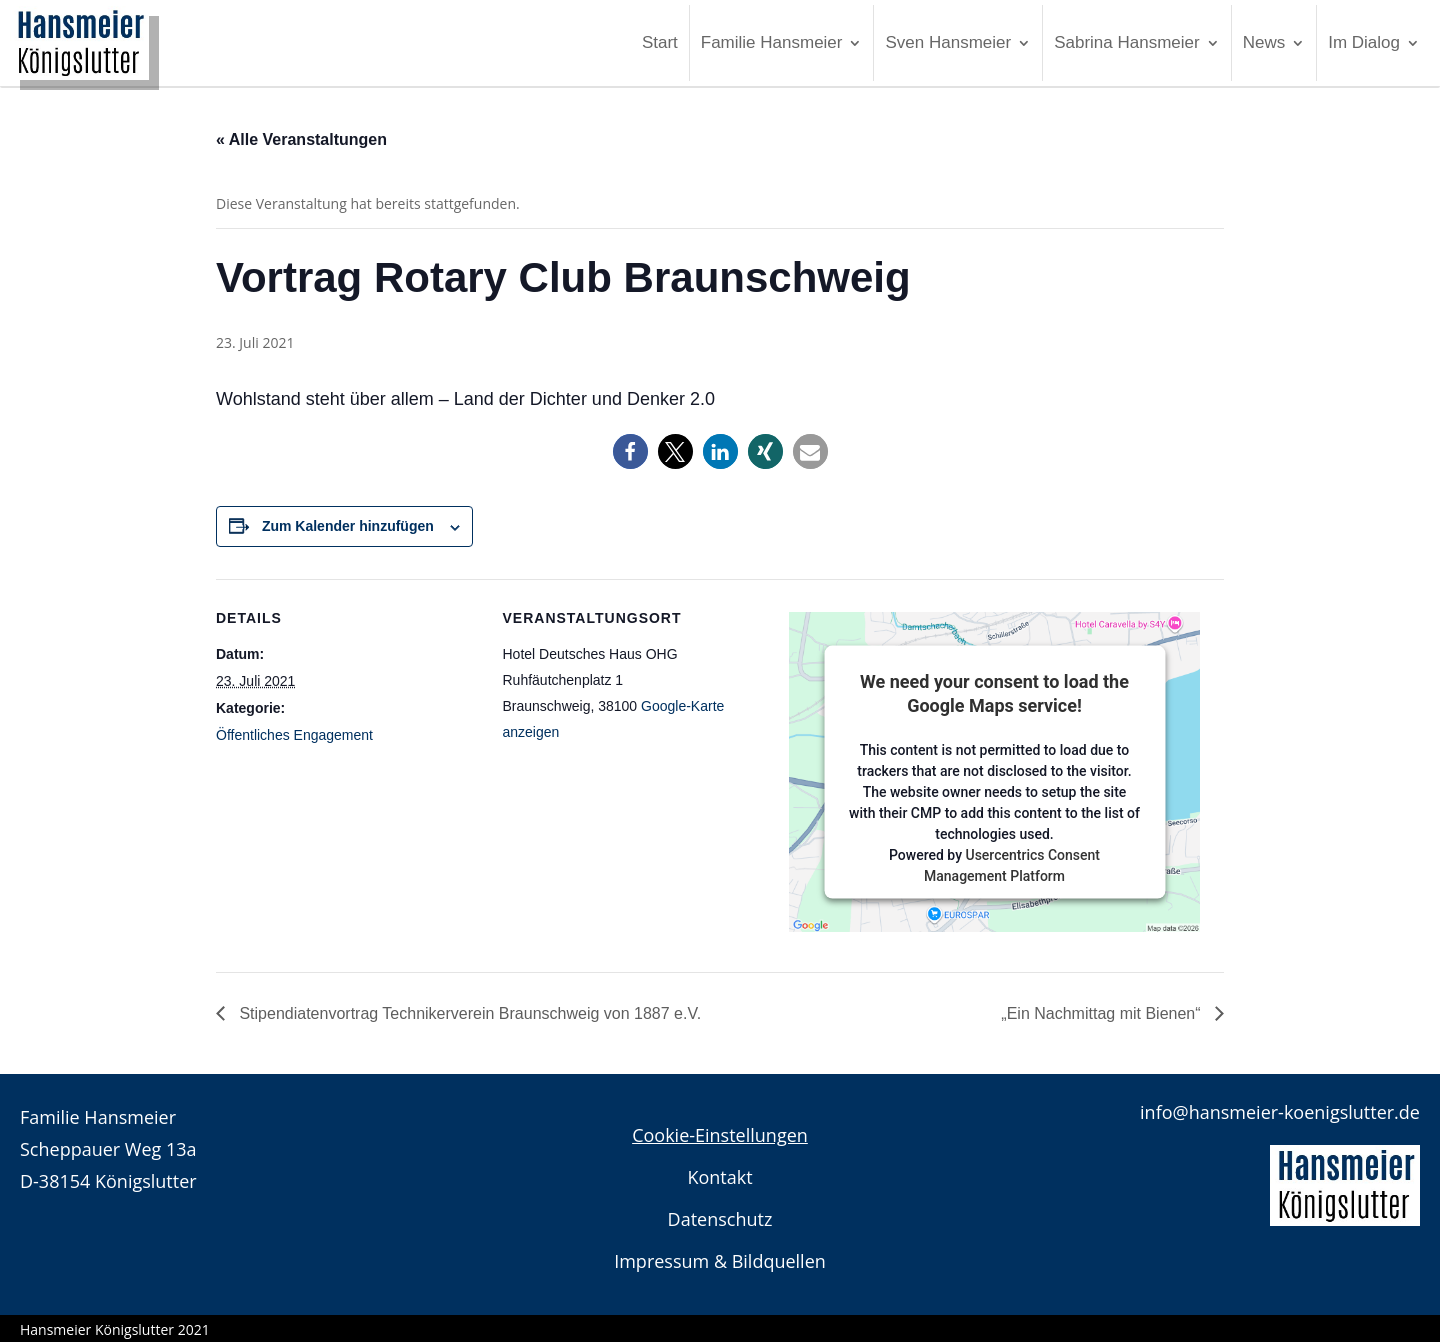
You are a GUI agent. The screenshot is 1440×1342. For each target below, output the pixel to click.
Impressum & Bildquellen (720, 1261)
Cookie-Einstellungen (720, 1135)
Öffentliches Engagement (294, 735)
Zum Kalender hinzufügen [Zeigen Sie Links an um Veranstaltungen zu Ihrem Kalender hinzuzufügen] (348, 526)
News (1264, 42)
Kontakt (719, 1177)
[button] (630, 451)
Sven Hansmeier (948, 42)
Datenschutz (720, 1219)
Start (660, 42)
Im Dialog (1364, 42)
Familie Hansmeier (772, 42)
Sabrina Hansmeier (1127, 42)
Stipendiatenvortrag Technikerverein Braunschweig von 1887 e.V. (468, 1013)
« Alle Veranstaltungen (301, 139)
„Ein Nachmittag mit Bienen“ (1103, 1013)
